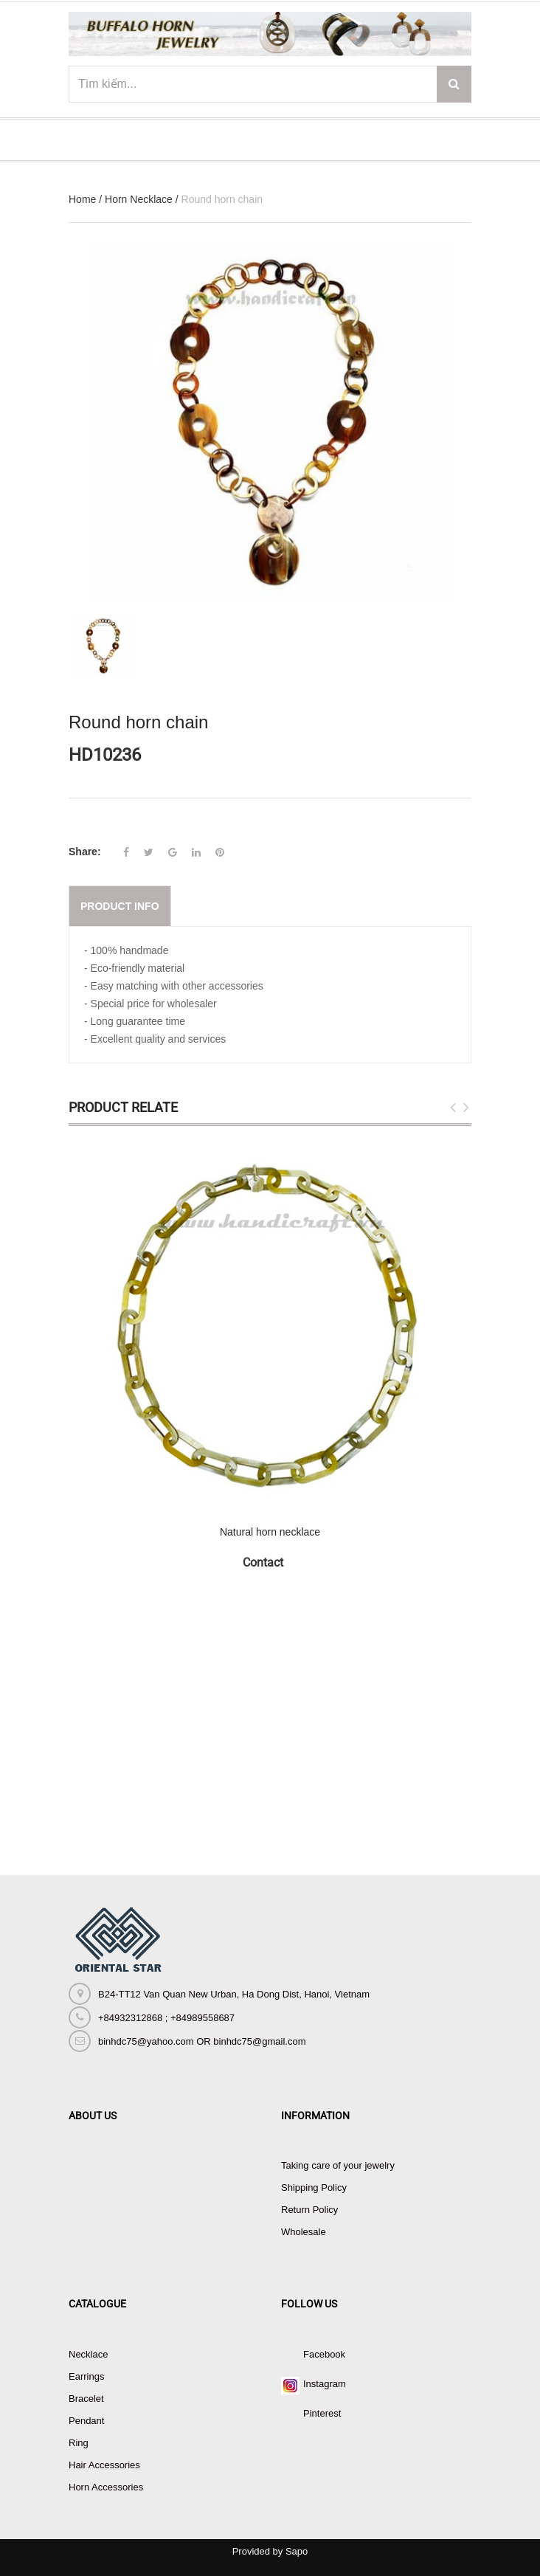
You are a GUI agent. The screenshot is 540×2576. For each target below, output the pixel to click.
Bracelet (86, 2398)
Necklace (88, 2354)
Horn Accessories (106, 2487)
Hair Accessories (104, 2464)
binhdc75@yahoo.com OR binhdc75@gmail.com (201, 2041)
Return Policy (309, 2209)
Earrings (86, 2376)
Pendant (86, 2420)
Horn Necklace (139, 199)
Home (82, 199)
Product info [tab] (119, 906)
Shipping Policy (314, 2187)
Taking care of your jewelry (338, 2165)
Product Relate (123, 1107)
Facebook (324, 2354)
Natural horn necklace (270, 1532)
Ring (79, 2442)
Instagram (324, 2383)
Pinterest (322, 2413)
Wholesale (303, 2231)
